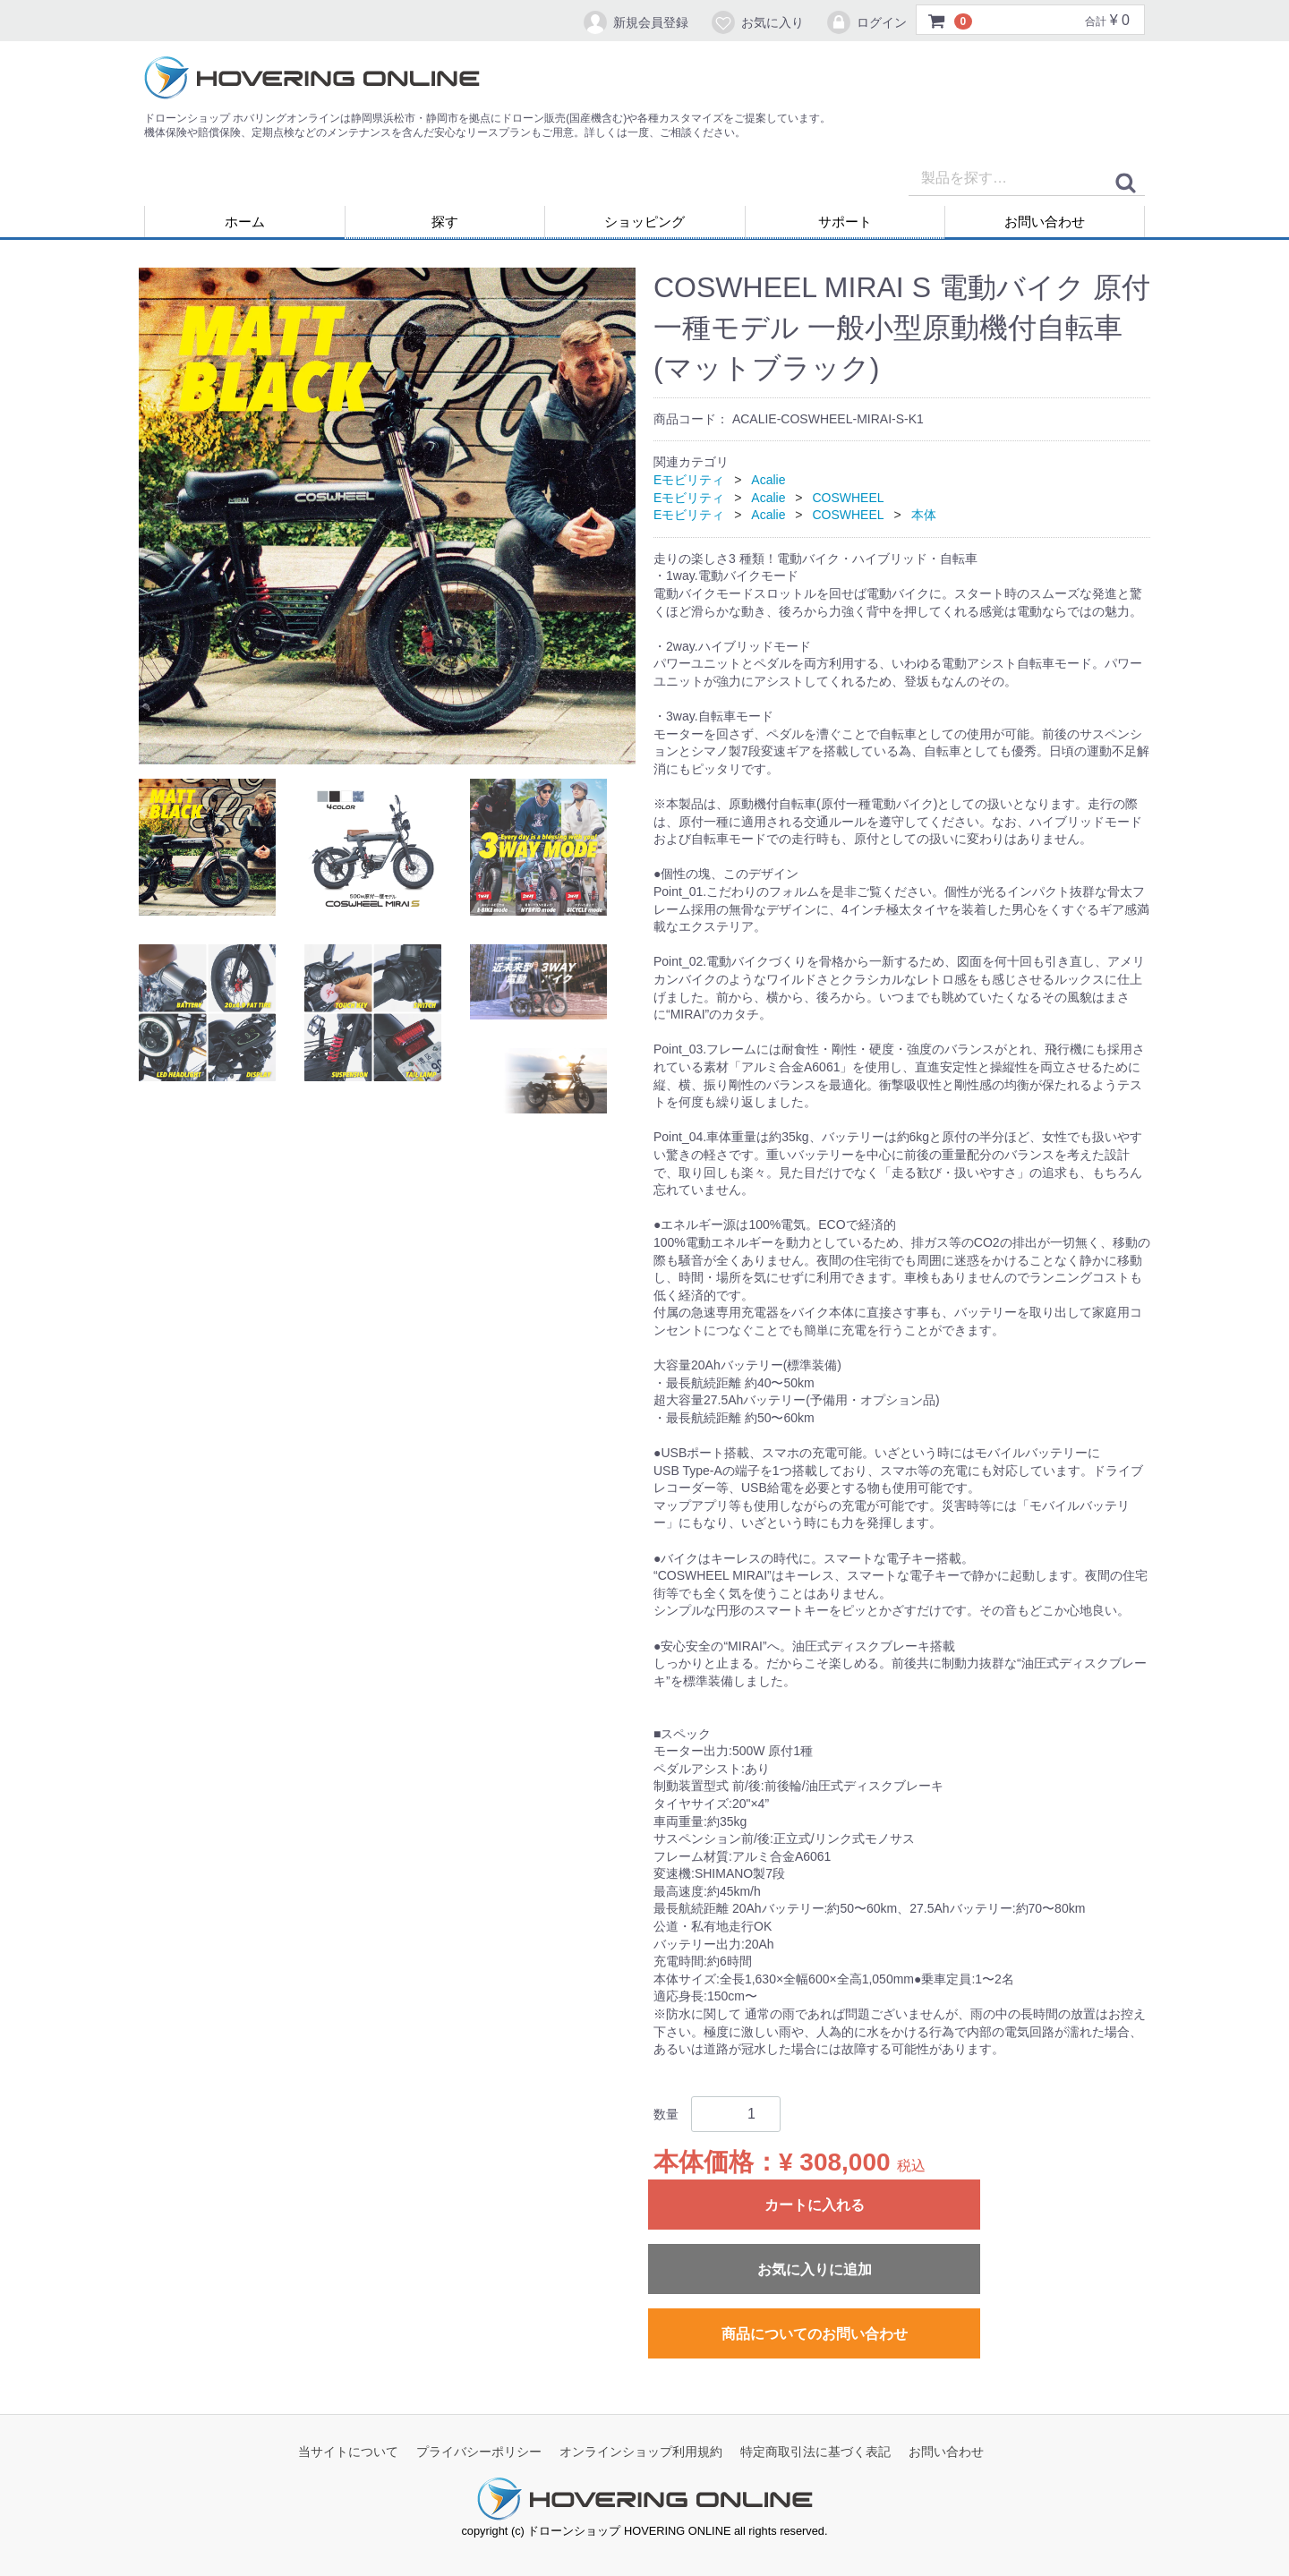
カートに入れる (814, 2205)
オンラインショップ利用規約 (640, 2451)
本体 (923, 515)
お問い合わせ (1044, 221)
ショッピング (644, 221)
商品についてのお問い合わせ (814, 2333)
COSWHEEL (848, 497)
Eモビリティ (688, 480)
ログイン (866, 22)
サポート (845, 221)
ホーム (245, 221)
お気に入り (757, 22)
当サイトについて (348, 2451)
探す (444, 221)
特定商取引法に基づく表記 (815, 2451)
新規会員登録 (635, 22)
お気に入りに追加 (814, 2269)
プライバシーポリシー (479, 2451)
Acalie (768, 480)
